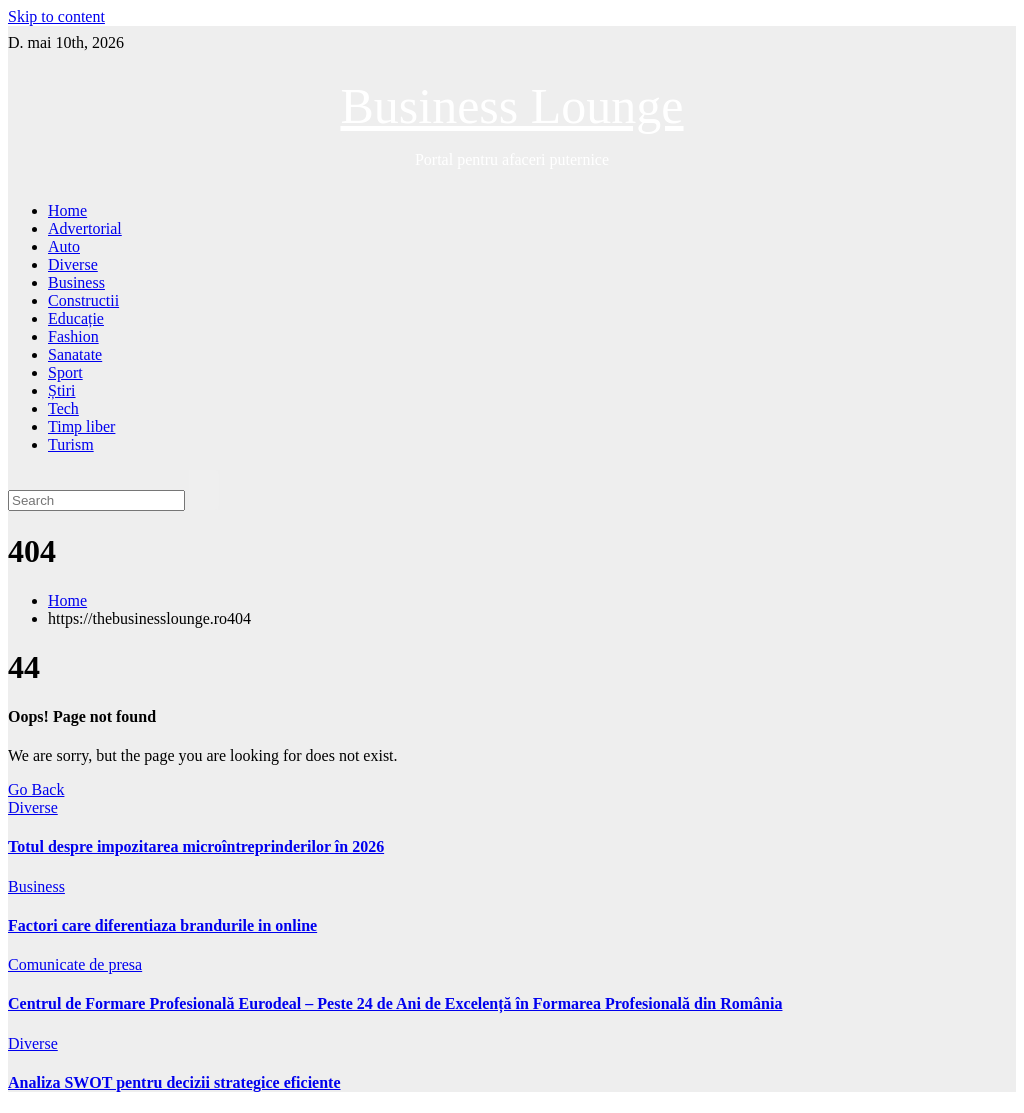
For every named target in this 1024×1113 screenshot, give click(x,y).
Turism (71, 444)
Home (67, 210)
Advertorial (85, 228)
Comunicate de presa (75, 964)
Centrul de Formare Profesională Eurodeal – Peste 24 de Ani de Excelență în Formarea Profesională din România (395, 1003)
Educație (76, 318)
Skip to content (56, 16)
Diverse (73, 264)
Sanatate (75, 354)
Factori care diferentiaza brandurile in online (162, 925)
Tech (63, 408)
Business (76, 282)
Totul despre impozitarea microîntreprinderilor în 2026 (196, 846)
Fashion (73, 336)
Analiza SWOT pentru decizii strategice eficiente (174, 1082)
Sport (65, 372)
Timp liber (81, 426)
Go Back (36, 789)
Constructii (83, 300)
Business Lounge (511, 106)
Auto (64, 246)
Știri (62, 390)
